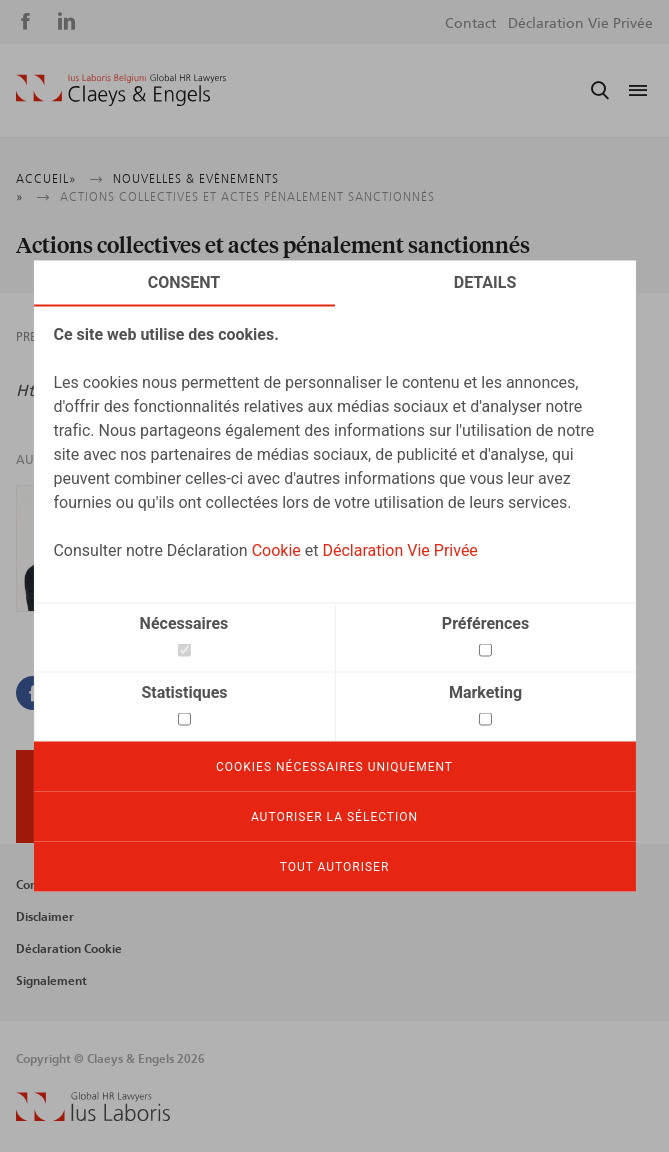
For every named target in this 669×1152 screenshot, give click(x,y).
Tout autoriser (335, 867)
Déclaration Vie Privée (399, 550)
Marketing (485, 692)
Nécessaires (184, 623)
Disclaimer (45, 917)
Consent (184, 282)
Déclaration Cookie (69, 949)
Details (485, 282)
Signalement (51, 981)
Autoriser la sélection (334, 817)
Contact (470, 24)
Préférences (485, 623)
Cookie (276, 550)
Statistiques (184, 692)
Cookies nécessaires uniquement (334, 767)
